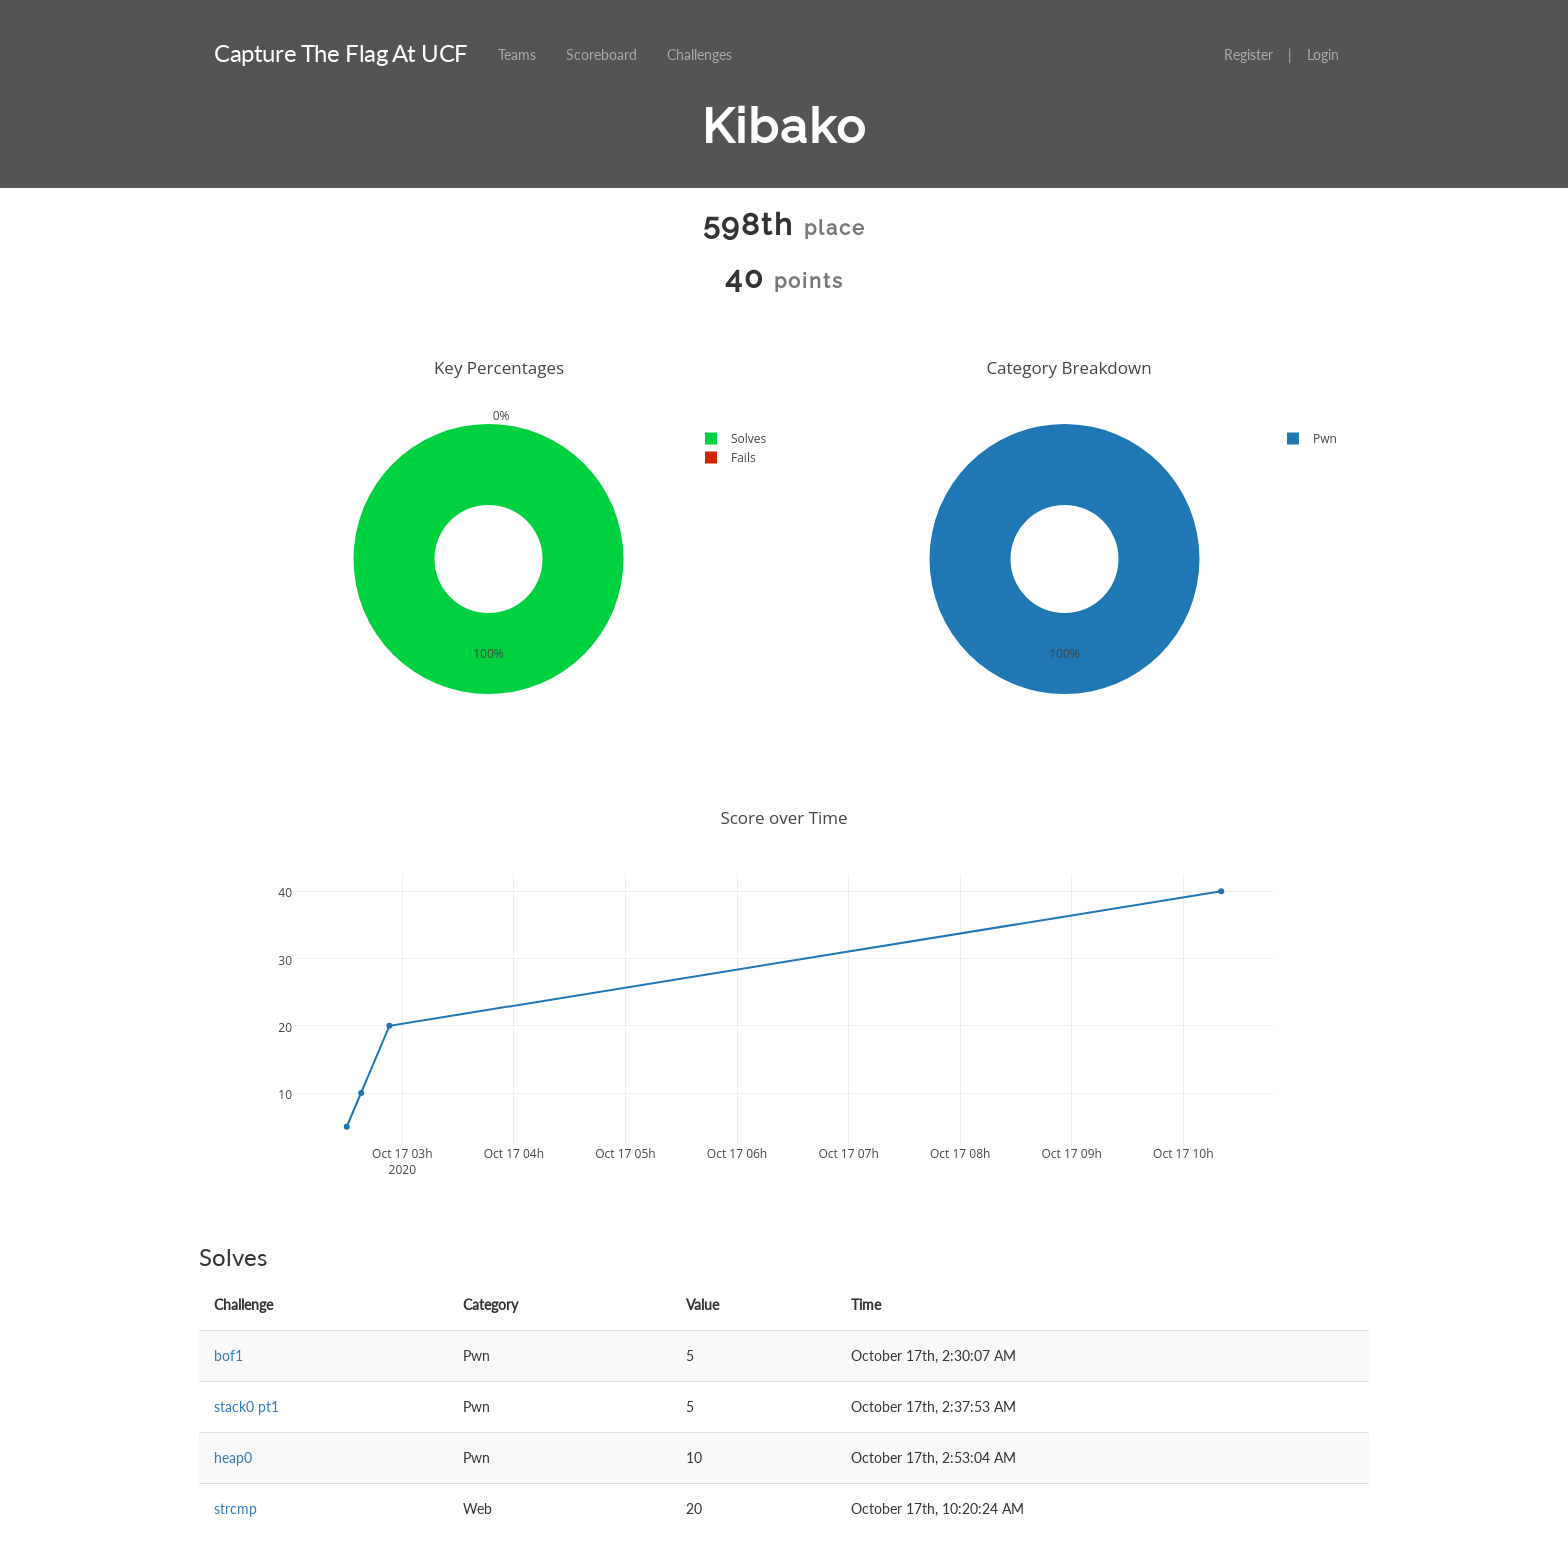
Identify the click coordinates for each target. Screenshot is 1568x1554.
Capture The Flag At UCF (341, 52)
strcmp (235, 1508)
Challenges (699, 54)
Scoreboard (601, 54)
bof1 (228, 1355)
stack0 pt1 (246, 1406)
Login (1323, 54)
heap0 (233, 1457)
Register (1248, 54)
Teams (517, 54)
